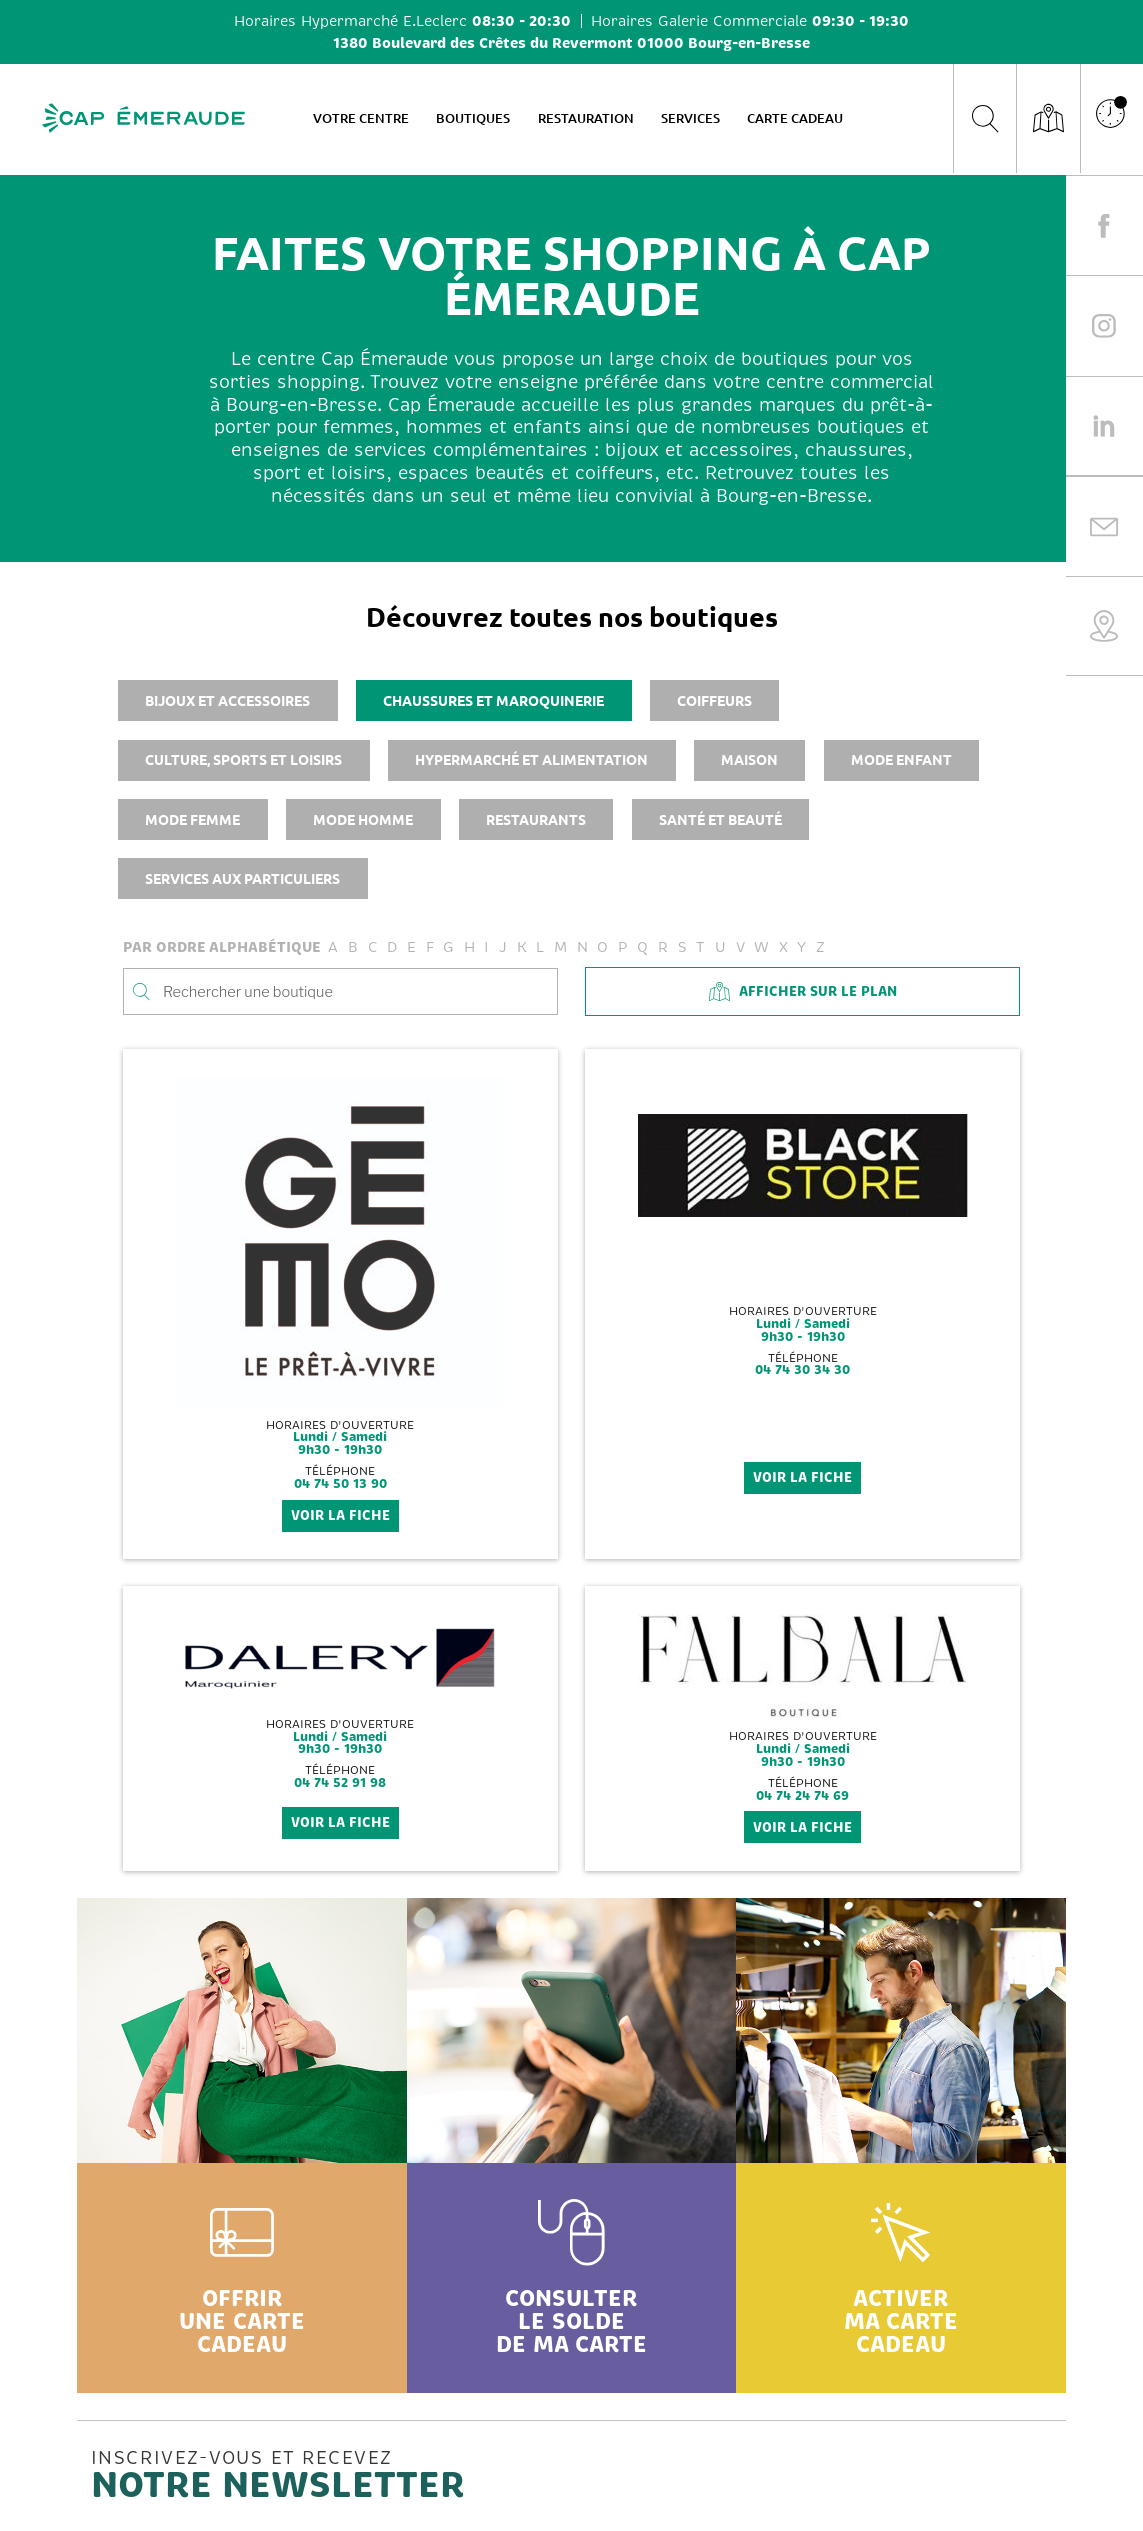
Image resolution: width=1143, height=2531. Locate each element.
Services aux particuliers (242, 878)
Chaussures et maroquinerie (493, 700)
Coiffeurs (714, 700)
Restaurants (536, 819)
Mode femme (192, 819)
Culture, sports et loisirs (243, 759)
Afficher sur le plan (803, 991)
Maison (749, 759)
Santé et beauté (720, 819)
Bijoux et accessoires (227, 700)
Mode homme (363, 819)
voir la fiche (340, 1515)
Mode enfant (901, 759)
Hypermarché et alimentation (531, 759)
